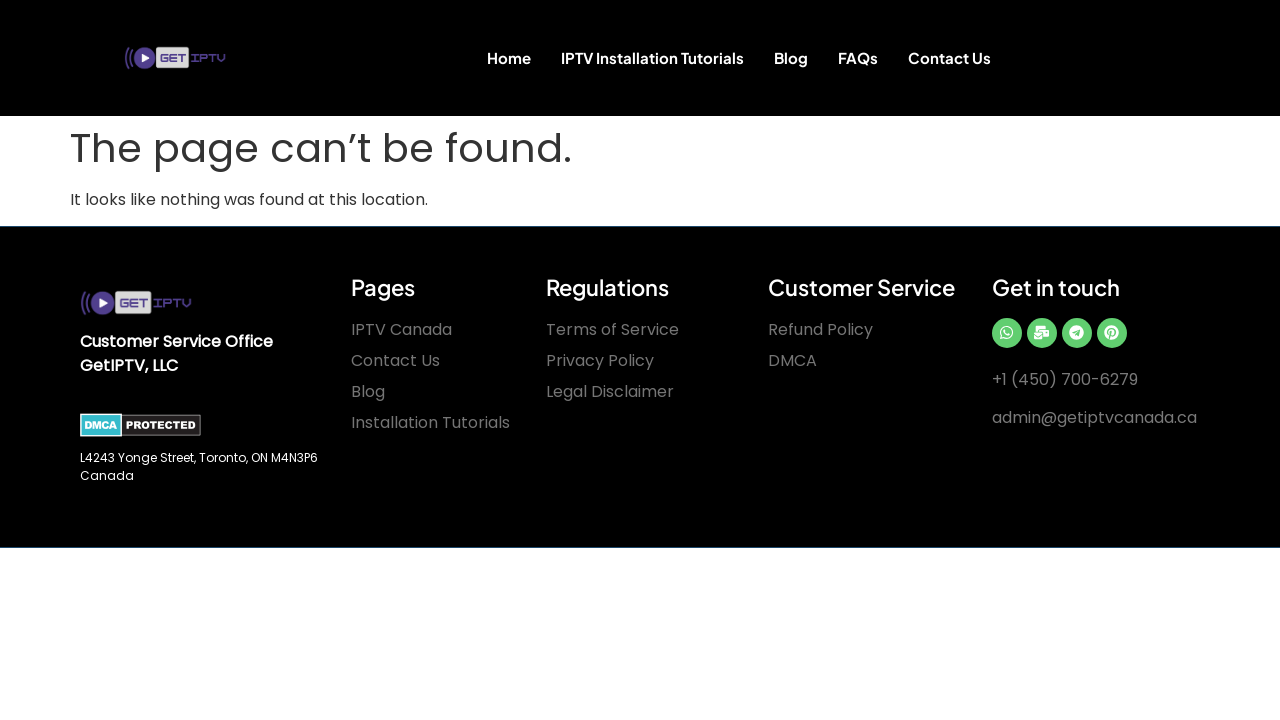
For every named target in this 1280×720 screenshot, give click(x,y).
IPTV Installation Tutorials (652, 57)
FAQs (858, 57)
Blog (791, 57)
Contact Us (949, 57)
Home (509, 57)
